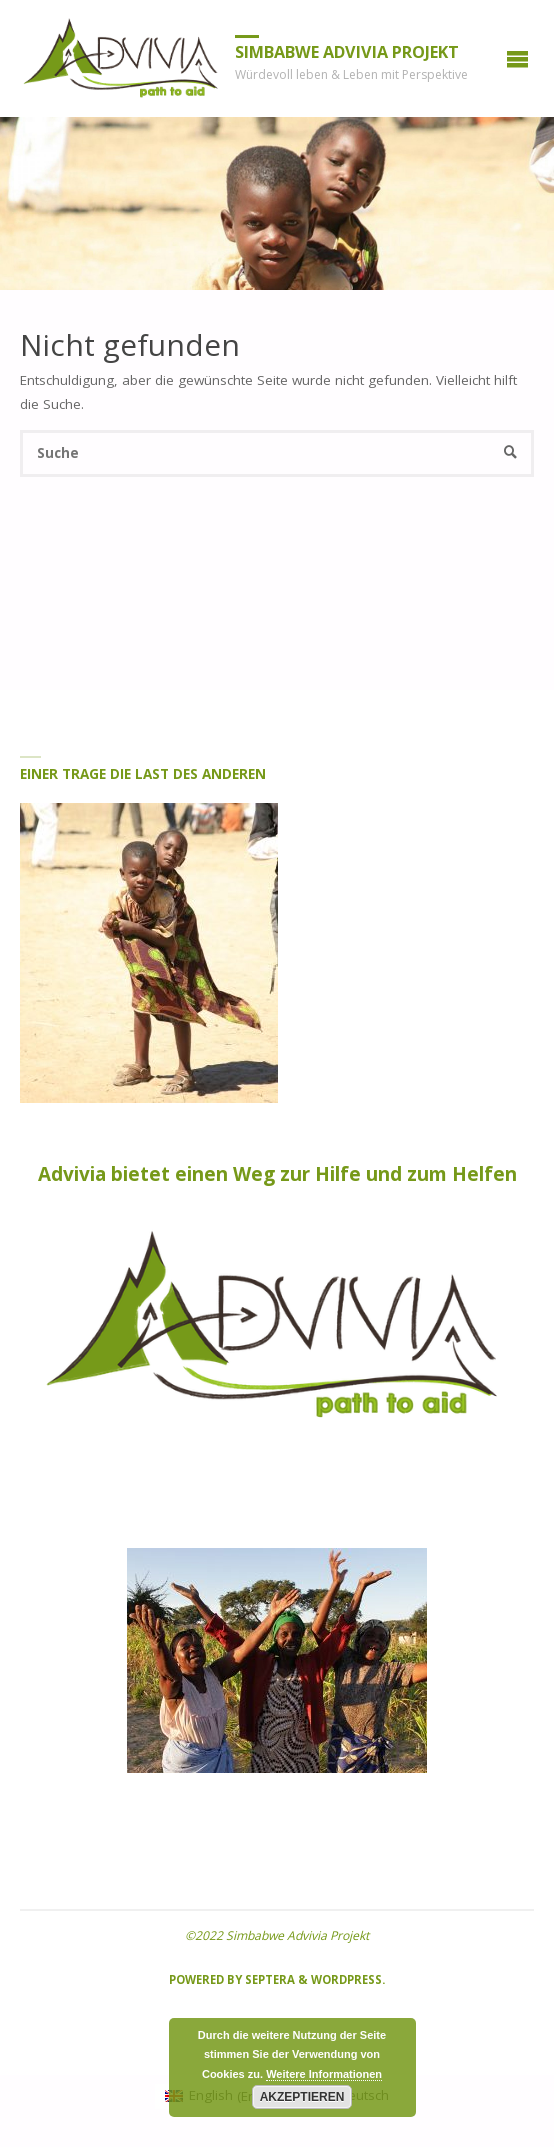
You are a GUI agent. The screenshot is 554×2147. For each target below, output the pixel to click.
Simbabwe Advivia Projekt (347, 52)
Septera (268, 1979)
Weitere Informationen (324, 2074)
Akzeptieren (302, 2097)
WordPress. (348, 1979)
